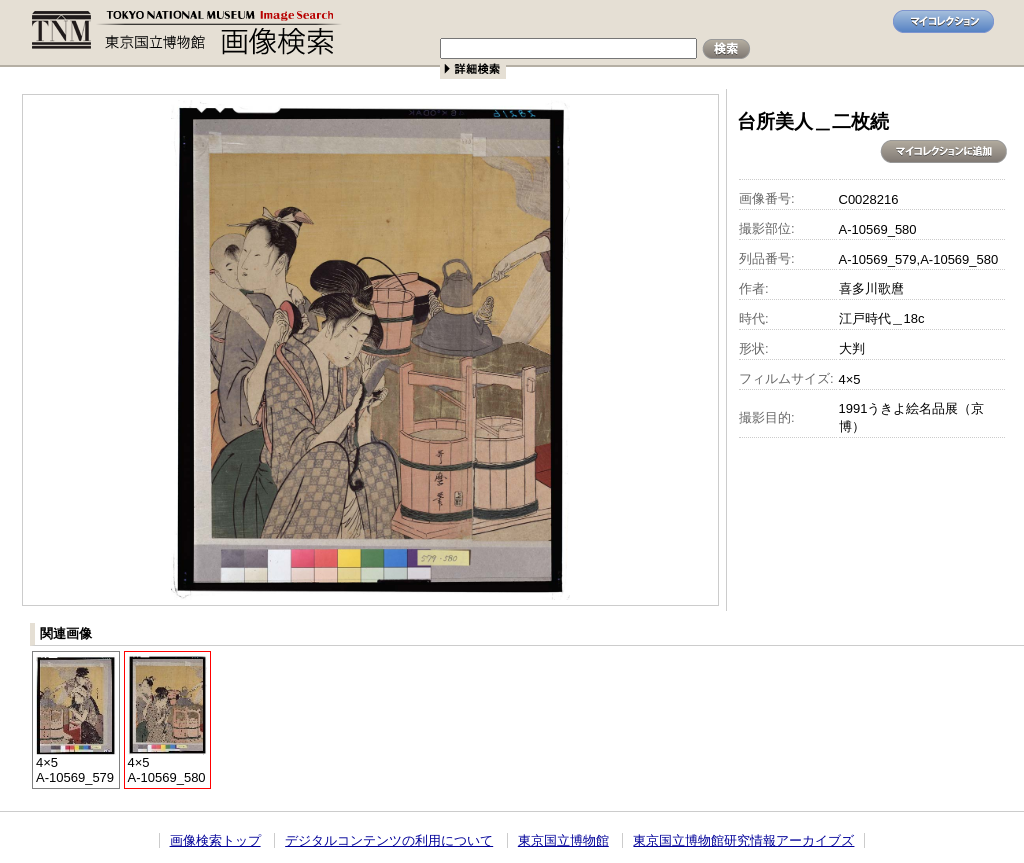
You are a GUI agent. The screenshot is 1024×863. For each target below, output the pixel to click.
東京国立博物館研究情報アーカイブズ (743, 840)
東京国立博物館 (563, 840)
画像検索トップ (215, 840)
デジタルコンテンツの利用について (389, 840)
